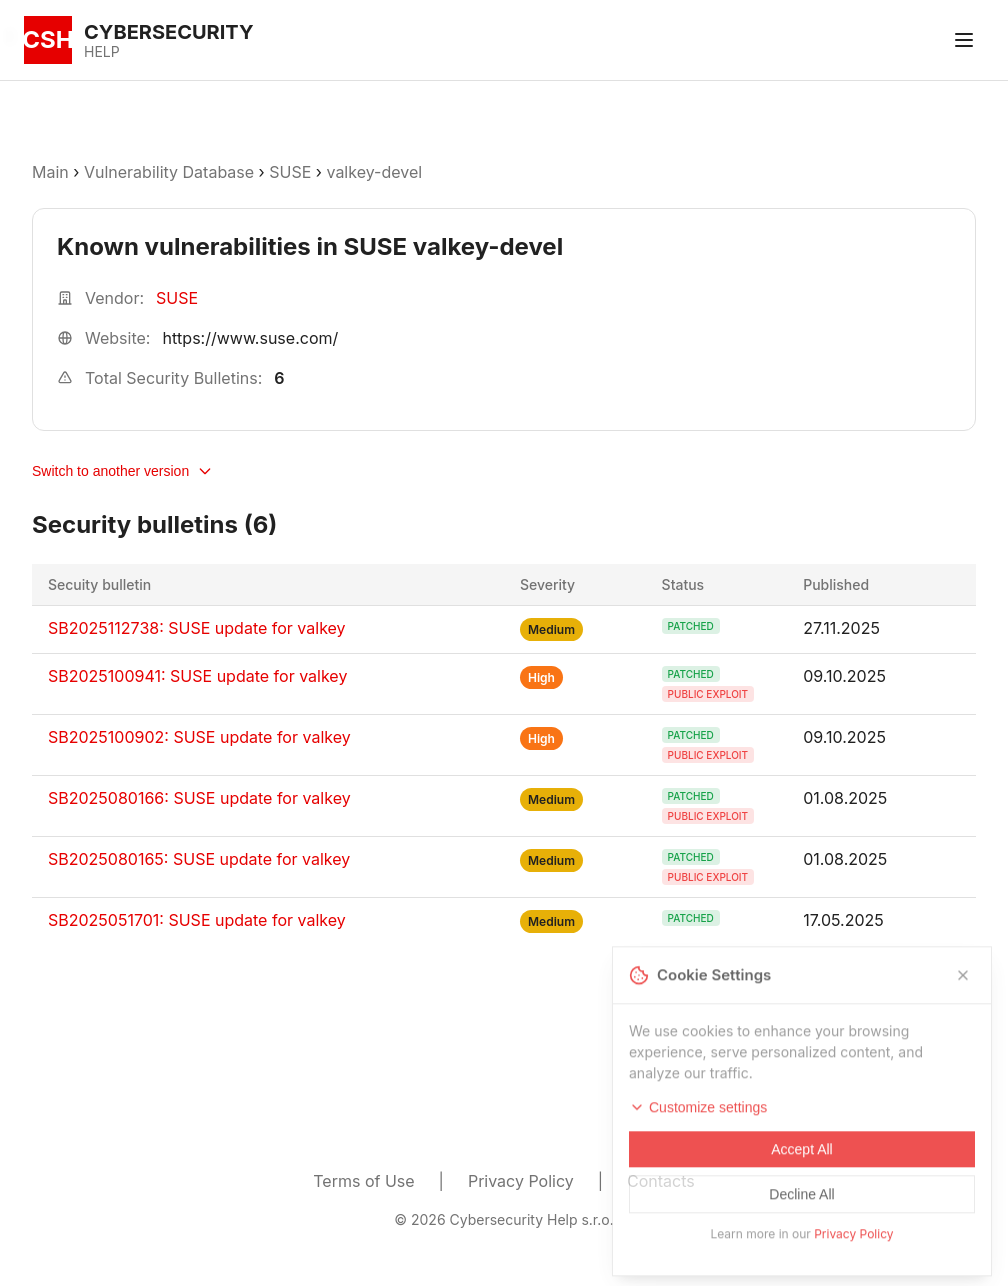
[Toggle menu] (964, 40)
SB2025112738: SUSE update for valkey (197, 628)
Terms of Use (363, 1181)
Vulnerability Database (169, 172)
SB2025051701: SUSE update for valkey (197, 920)
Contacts (661, 1181)
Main (50, 172)
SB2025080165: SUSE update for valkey (199, 859)
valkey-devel (374, 172)
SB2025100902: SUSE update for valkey (199, 737)
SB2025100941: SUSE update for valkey (197, 676)
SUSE (290, 172)
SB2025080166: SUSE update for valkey (199, 798)
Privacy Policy (521, 1181)
